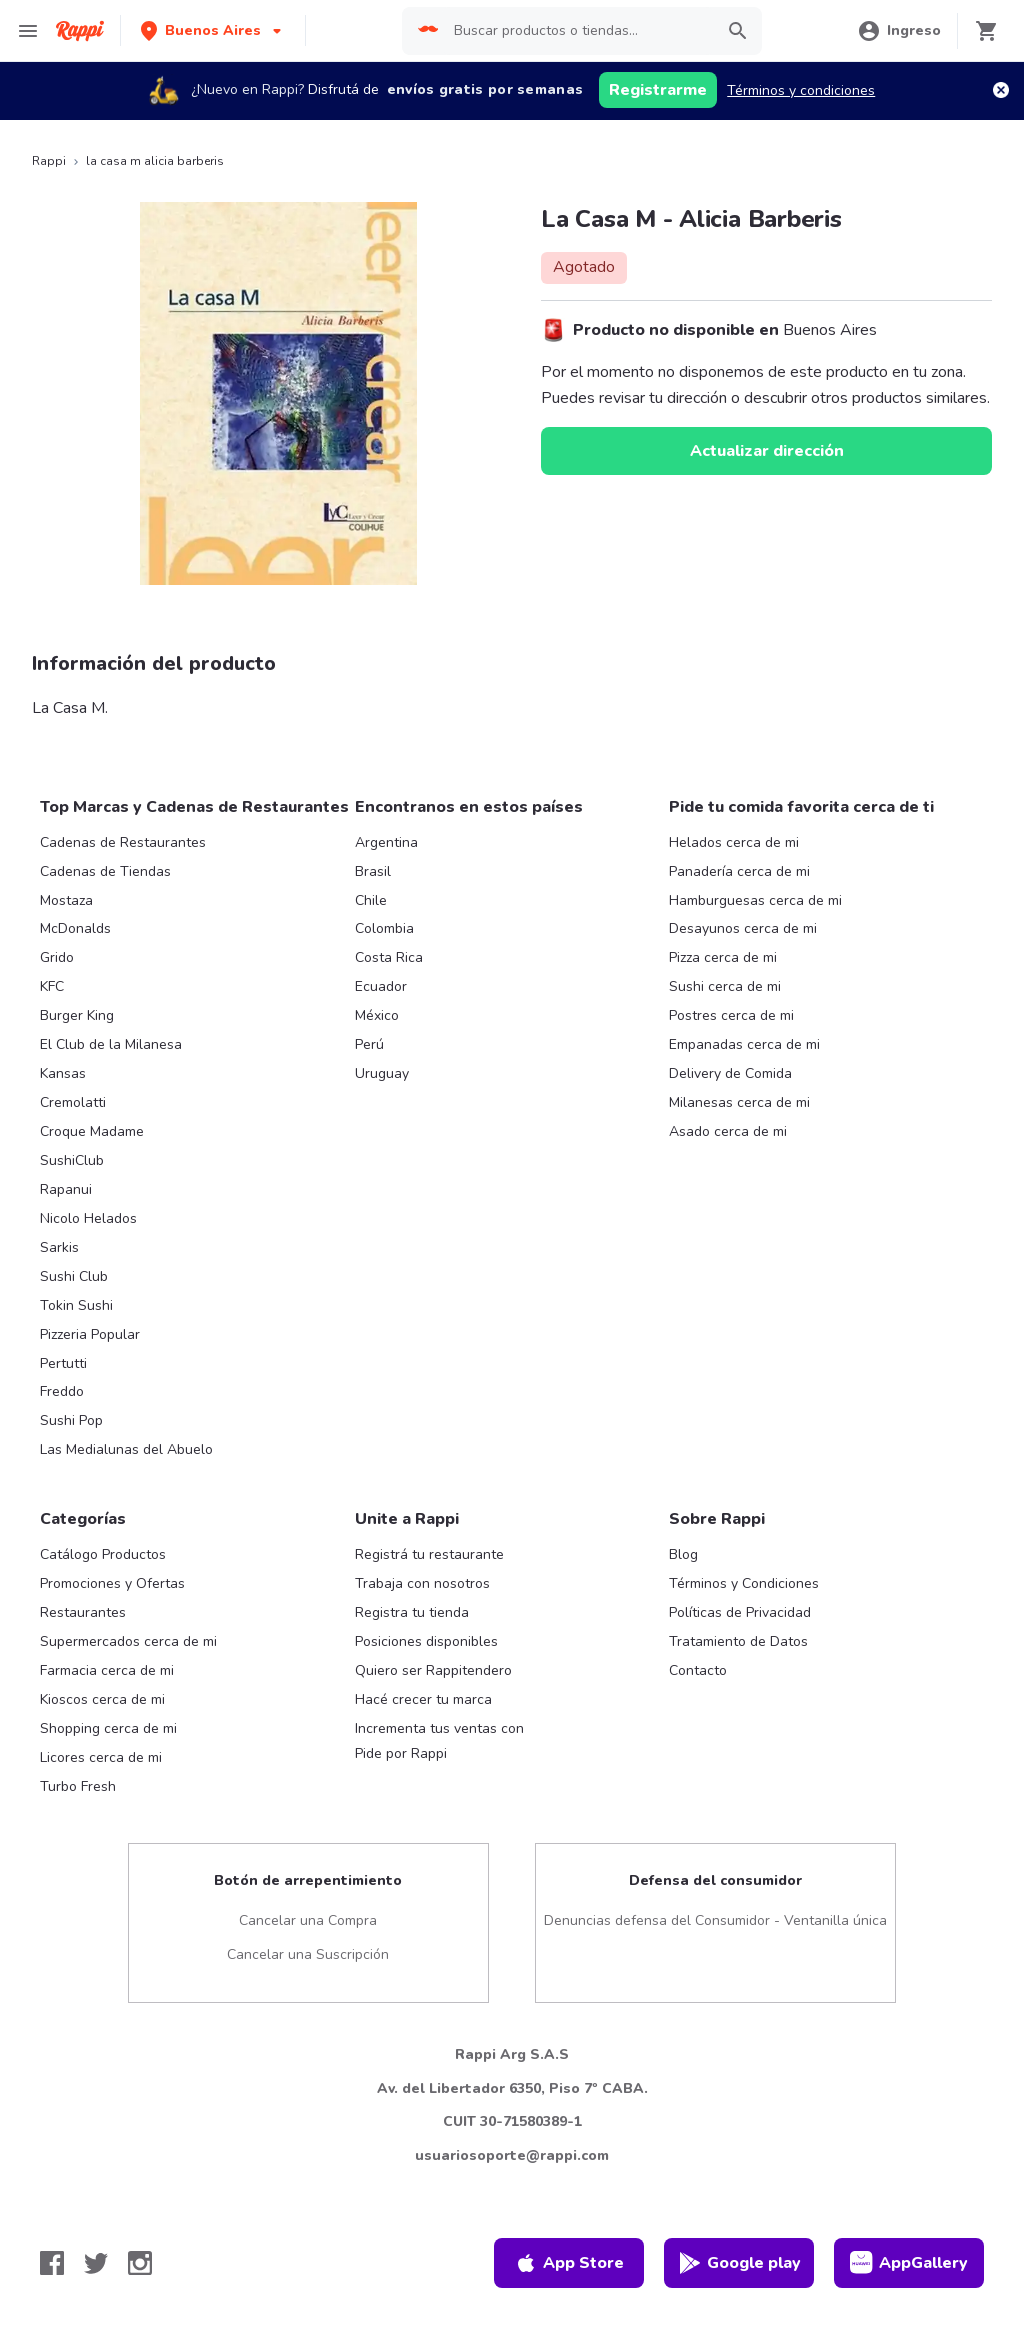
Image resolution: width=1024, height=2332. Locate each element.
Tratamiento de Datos (738, 1641)
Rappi (49, 161)
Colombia (384, 928)
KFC (52, 986)
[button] (213, 30)
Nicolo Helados (88, 1218)
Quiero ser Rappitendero (433, 1670)
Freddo (62, 1391)
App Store (569, 2263)
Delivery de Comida (730, 1073)
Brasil (373, 871)
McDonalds (75, 928)
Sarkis (59, 1247)
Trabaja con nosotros (422, 1583)
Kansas (63, 1073)
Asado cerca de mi (728, 1131)
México (377, 1015)
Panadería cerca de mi (739, 871)
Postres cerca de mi (731, 1015)
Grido (57, 957)
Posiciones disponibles (426, 1641)
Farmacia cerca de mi (107, 1670)
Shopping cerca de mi (108, 1728)
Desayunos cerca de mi (743, 928)
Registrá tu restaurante (429, 1554)
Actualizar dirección (767, 451)
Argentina (386, 842)
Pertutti (63, 1363)
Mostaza (66, 900)
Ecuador (381, 986)
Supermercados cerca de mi (128, 1641)
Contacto (698, 1670)
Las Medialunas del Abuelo (126, 1449)
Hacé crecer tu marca (423, 1699)
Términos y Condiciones (744, 1583)
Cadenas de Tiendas (105, 871)
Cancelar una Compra (308, 1920)
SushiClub (72, 1160)
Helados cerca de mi (734, 842)
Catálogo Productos (103, 1554)
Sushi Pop (71, 1420)
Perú (369, 1044)
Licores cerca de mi (101, 1757)
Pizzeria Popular (90, 1334)
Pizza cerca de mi (723, 957)
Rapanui (66, 1189)
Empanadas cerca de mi (744, 1044)
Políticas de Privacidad (740, 1612)
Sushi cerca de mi (725, 986)
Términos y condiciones (801, 90)
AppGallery (909, 2263)
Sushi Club (74, 1276)
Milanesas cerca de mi (739, 1102)
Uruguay (382, 1073)
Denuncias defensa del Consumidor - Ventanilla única (715, 1920)
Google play (739, 2263)
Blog (683, 1554)
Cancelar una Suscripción (308, 1954)
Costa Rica (389, 957)
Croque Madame (92, 1131)
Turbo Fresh (78, 1786)
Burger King (77, 1015)
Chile (371, 900)
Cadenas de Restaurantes (123, 842)
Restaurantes (83, 1612)
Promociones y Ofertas (112, 1583)
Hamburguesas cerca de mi (755, 900)
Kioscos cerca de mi (102, 1699)
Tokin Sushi (76, 1305)
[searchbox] (577, 31)
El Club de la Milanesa (111, 1044)
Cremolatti (73, 1102)
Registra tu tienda (412, 1612)
